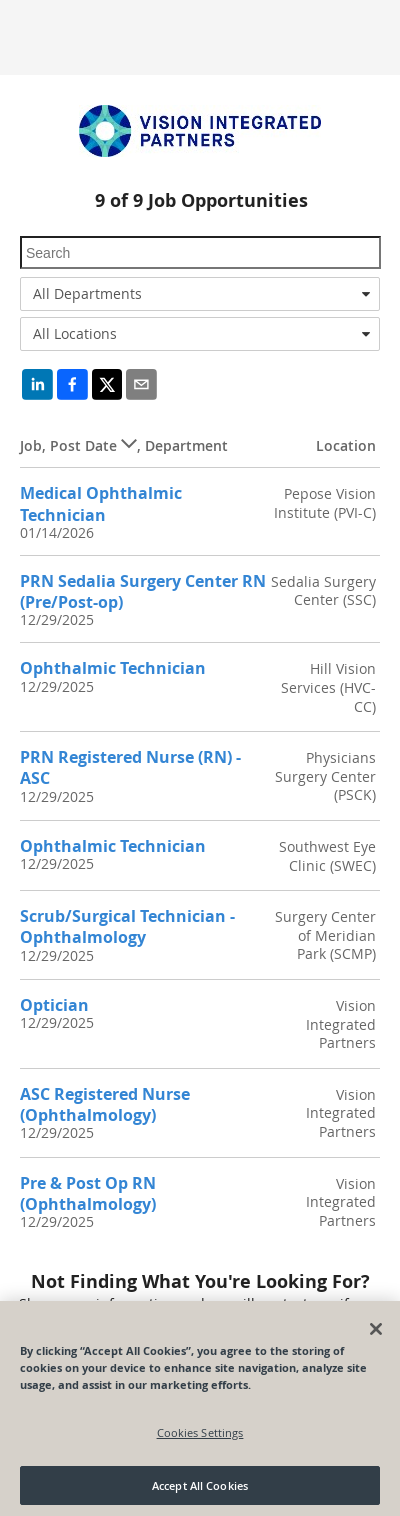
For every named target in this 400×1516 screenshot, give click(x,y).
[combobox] (200, 294)
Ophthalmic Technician (113, 668)
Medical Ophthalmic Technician (101, 503)
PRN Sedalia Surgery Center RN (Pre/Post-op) (143, 591)
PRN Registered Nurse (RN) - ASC (130, 767)
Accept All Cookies (200, 1490)
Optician (54, 1005)
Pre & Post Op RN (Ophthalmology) (88, 1193)
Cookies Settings (200, 1437)
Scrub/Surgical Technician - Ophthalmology (127, 926)
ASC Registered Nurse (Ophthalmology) (105, 1104)
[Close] (376, 1334)
